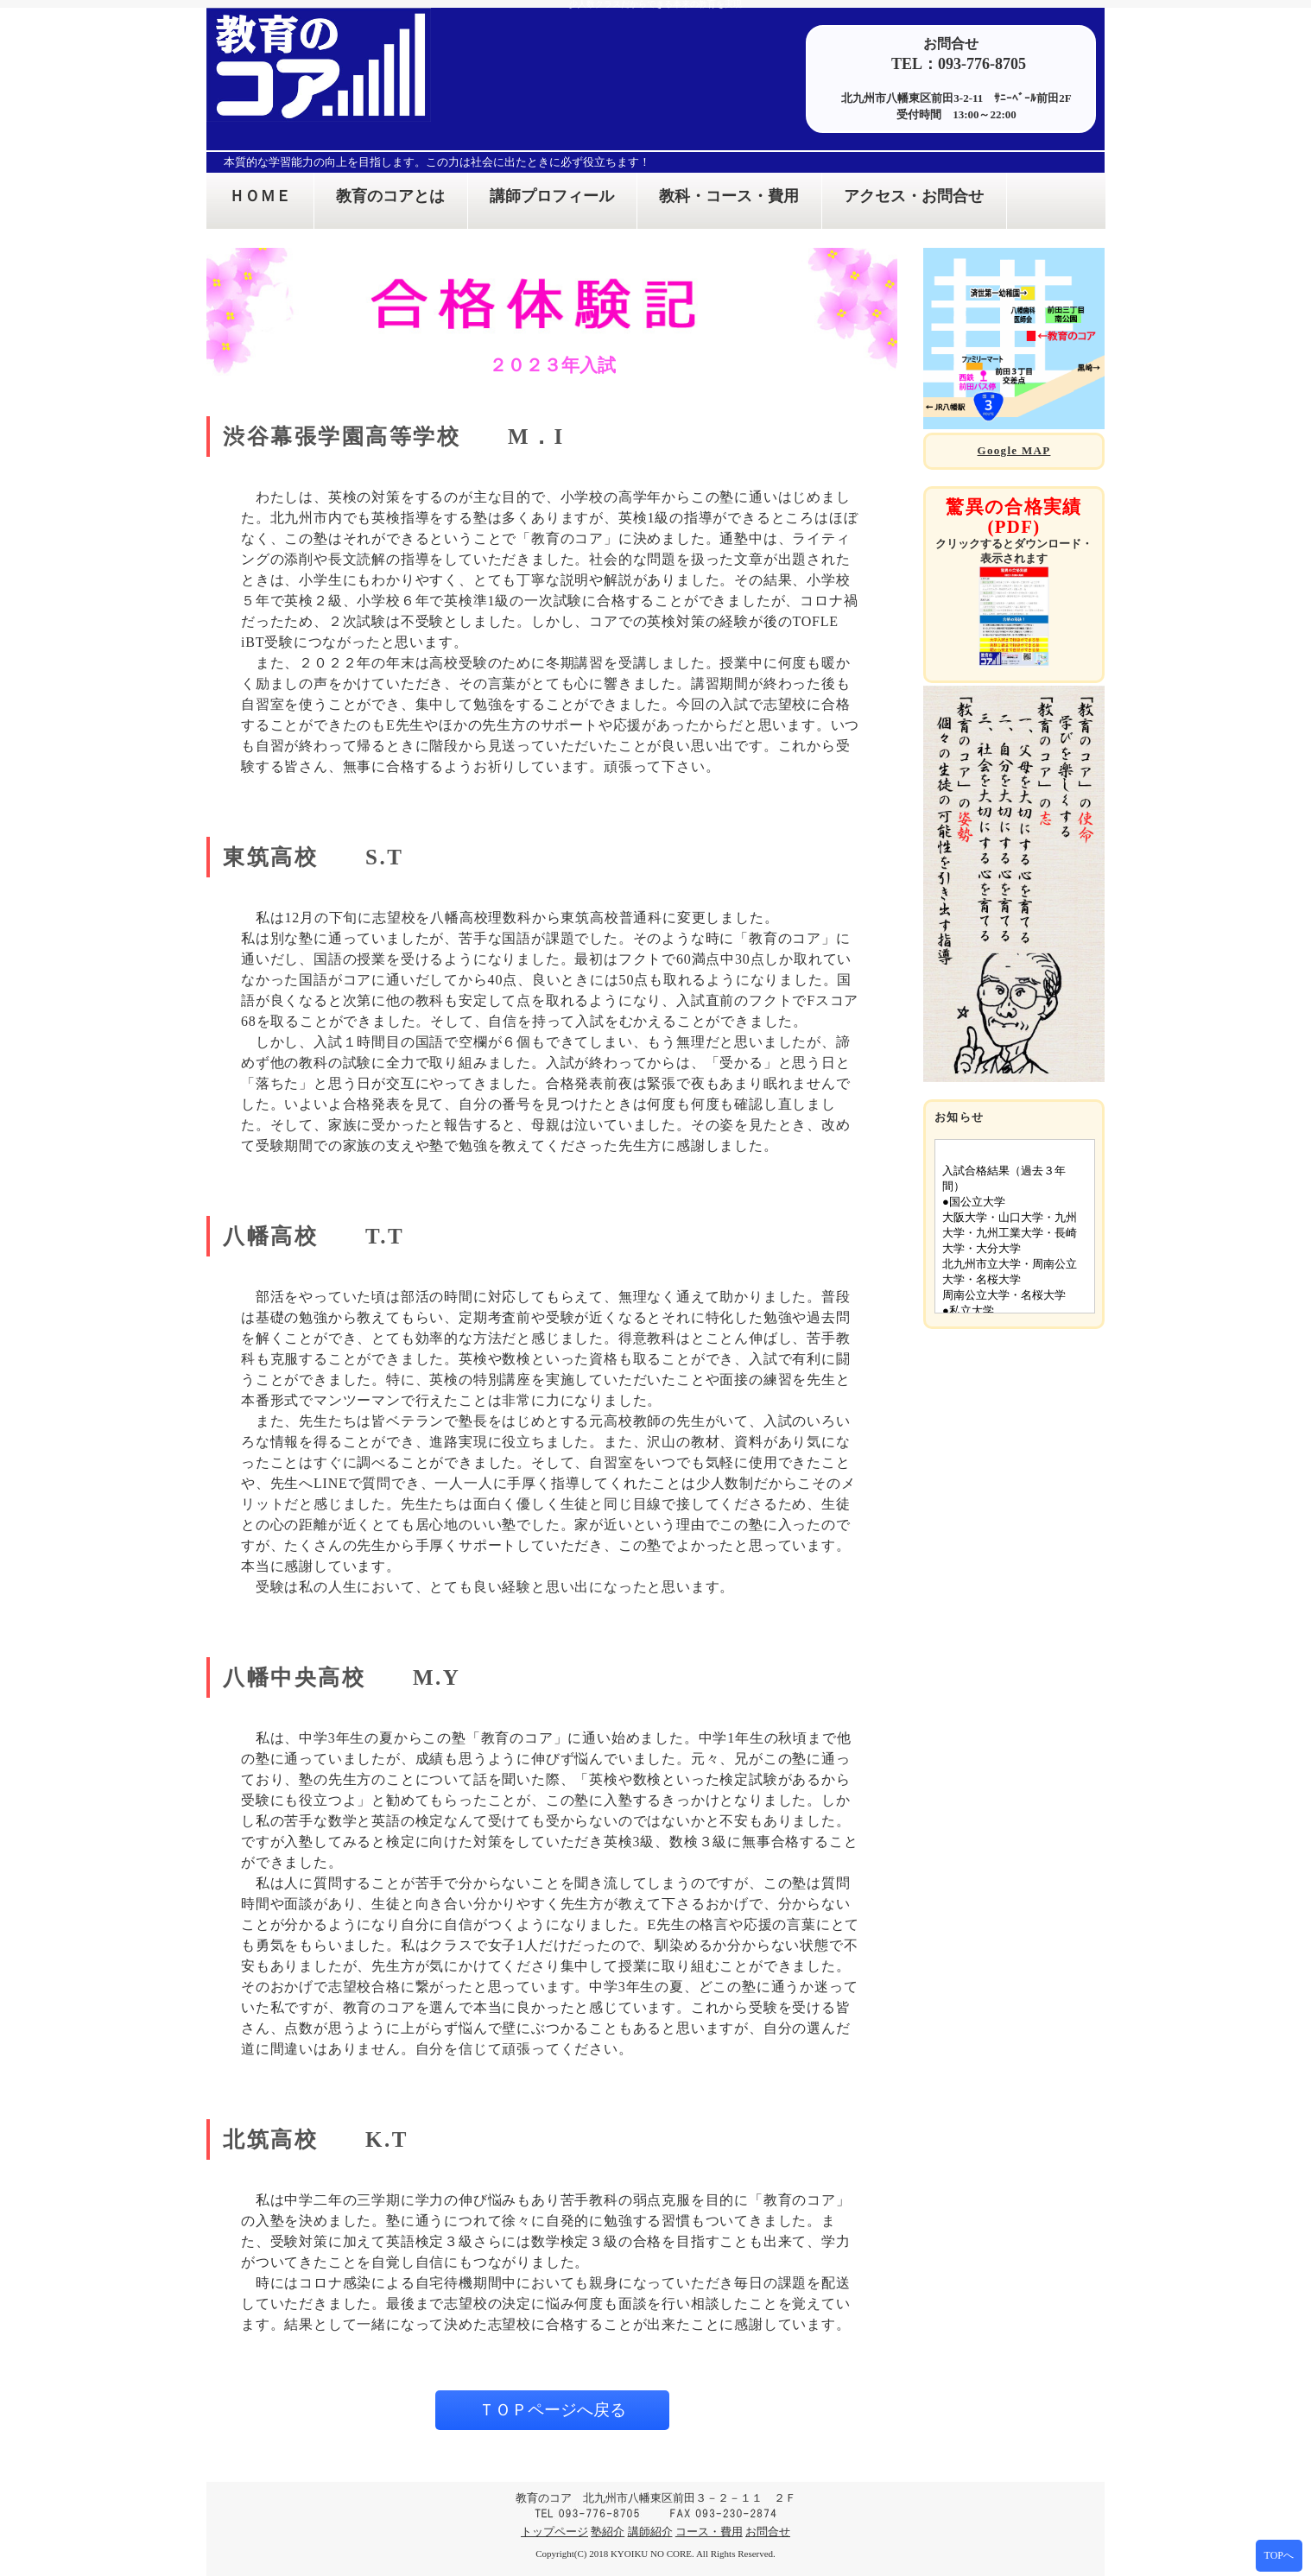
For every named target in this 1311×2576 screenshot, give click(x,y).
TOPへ (1279, 2555)
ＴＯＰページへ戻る (552, 2410)
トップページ (554, 2531)
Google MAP (1014, 450)
